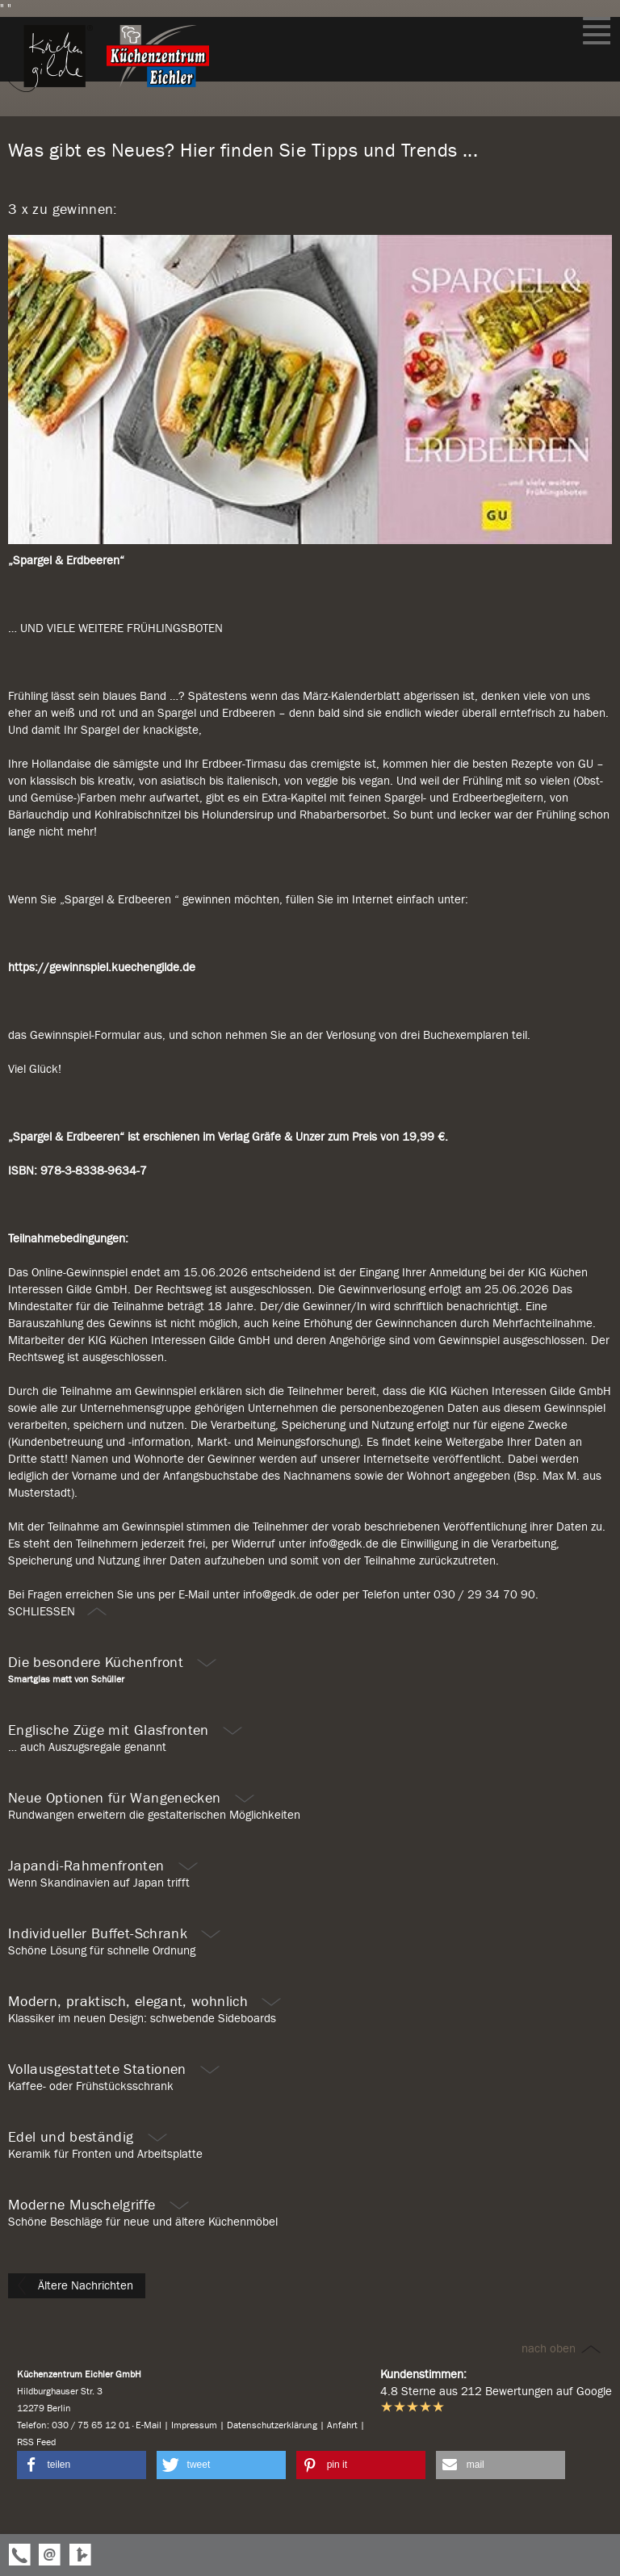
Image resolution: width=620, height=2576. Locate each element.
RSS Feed (36, 2442)
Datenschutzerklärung (272, 2425)
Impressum (194, 2425)
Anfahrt (342, 2425)
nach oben (562, 2348)
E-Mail (148, 2425)
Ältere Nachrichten (75, 2285)
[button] (81, 2465)
